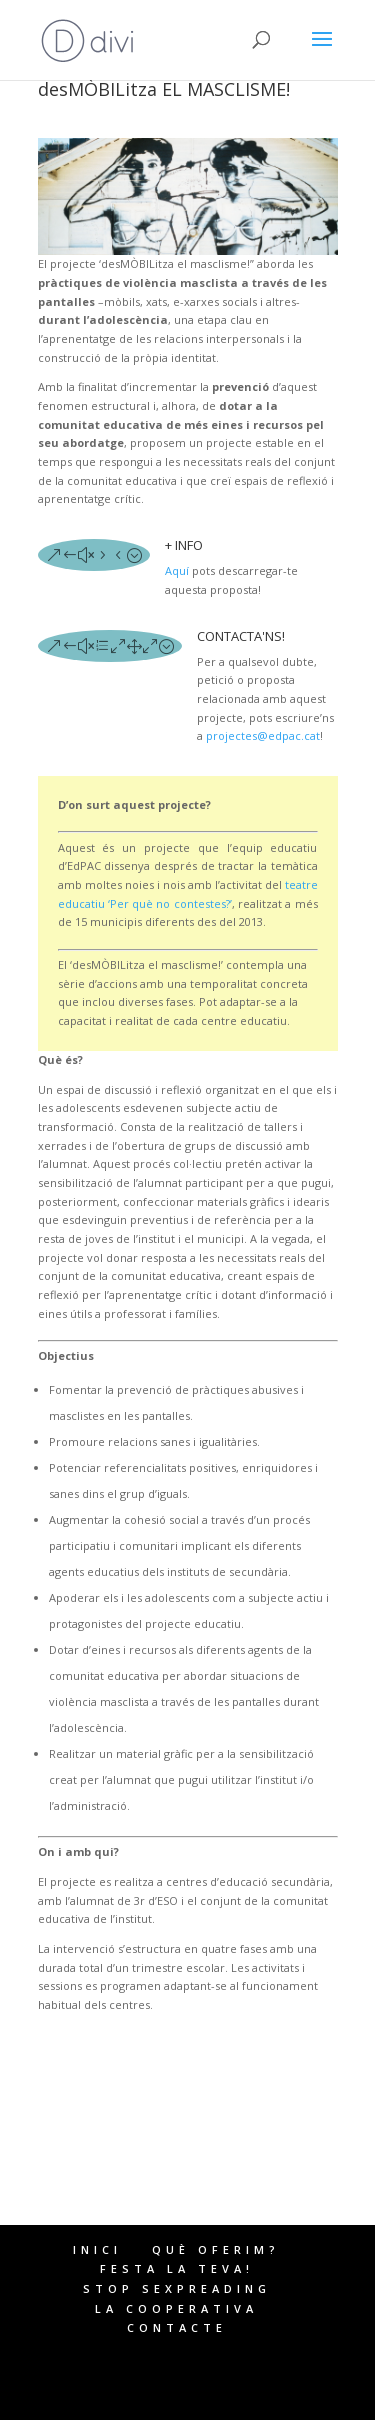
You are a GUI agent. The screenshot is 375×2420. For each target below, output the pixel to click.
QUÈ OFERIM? (216, 2249)
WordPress (188, 2396)
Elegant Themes (176, 2377)
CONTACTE (177, 2327)
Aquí (177, 570)
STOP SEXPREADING (177, 2288)
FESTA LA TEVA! (177, 2268)
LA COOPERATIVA (176, 2308)
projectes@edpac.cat (261, 735)
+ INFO (184, 545)
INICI (97, 2249)
